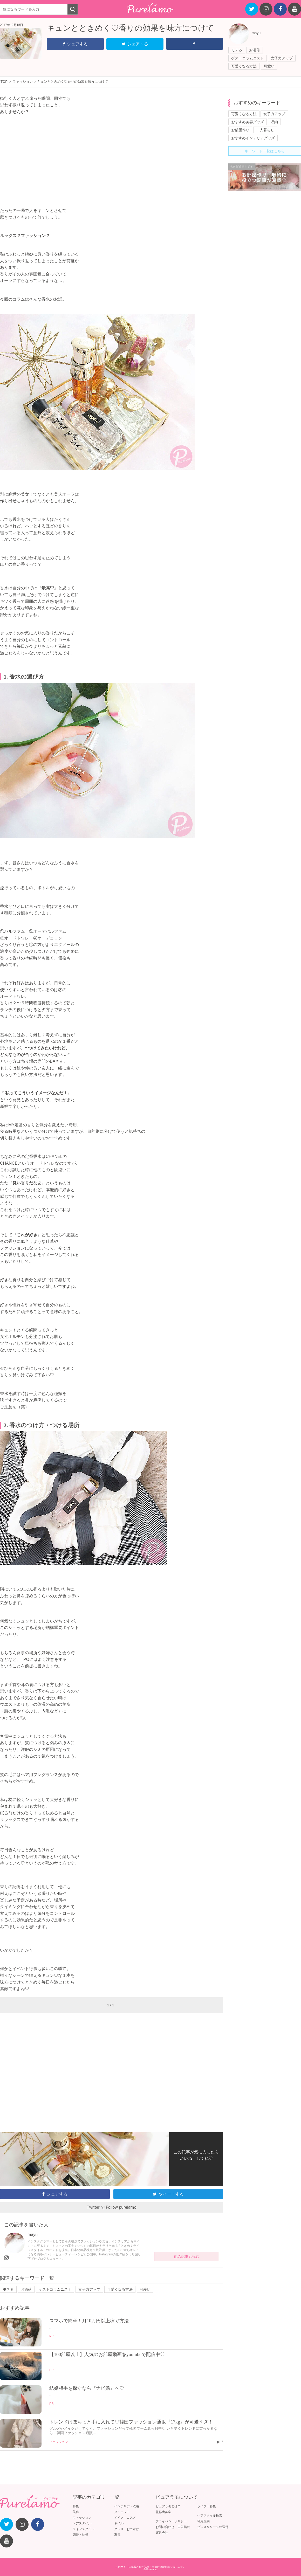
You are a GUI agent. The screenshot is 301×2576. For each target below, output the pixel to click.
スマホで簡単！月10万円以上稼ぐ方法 (89, 2320)
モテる (236, 50)
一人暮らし (265, 130)
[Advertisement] (111, 157)
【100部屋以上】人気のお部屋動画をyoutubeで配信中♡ (107, 2354)
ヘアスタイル (82, 2523)
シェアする (75, 44)
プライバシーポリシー (171, 2521)
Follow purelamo (121, 2207)
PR (51, 2336)
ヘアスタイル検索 (209, 2515)
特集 (76, 2506)
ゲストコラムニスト (247, 58)
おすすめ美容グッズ (247, 122)
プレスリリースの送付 (212, 2527)
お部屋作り (240, 130)
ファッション (58, 2441)
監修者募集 (163, 2512)
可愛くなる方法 (244, 66)
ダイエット (122, 2512)
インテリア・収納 (126, 2506)
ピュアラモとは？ (168, 2506)
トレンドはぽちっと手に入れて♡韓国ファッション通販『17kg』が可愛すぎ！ (131, 2422)
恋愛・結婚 (80, 2535)
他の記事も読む (186, 2256)
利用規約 (203, 2521)
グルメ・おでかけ (126, 2529)
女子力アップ (282, 58)
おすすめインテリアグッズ (253, 138)
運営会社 (162, 2532)
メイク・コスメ (125, 2517)
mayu (256, 33)
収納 (274, 122)
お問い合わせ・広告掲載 (173, 2527)
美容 (76, 2512)
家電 (117, 2535)
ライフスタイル (83, 2529)
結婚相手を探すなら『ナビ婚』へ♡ (86, 2388)
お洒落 (254, 50)
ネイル (119, 2523)
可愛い (269, 66)
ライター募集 (206, 2506)
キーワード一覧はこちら (265, 151)
